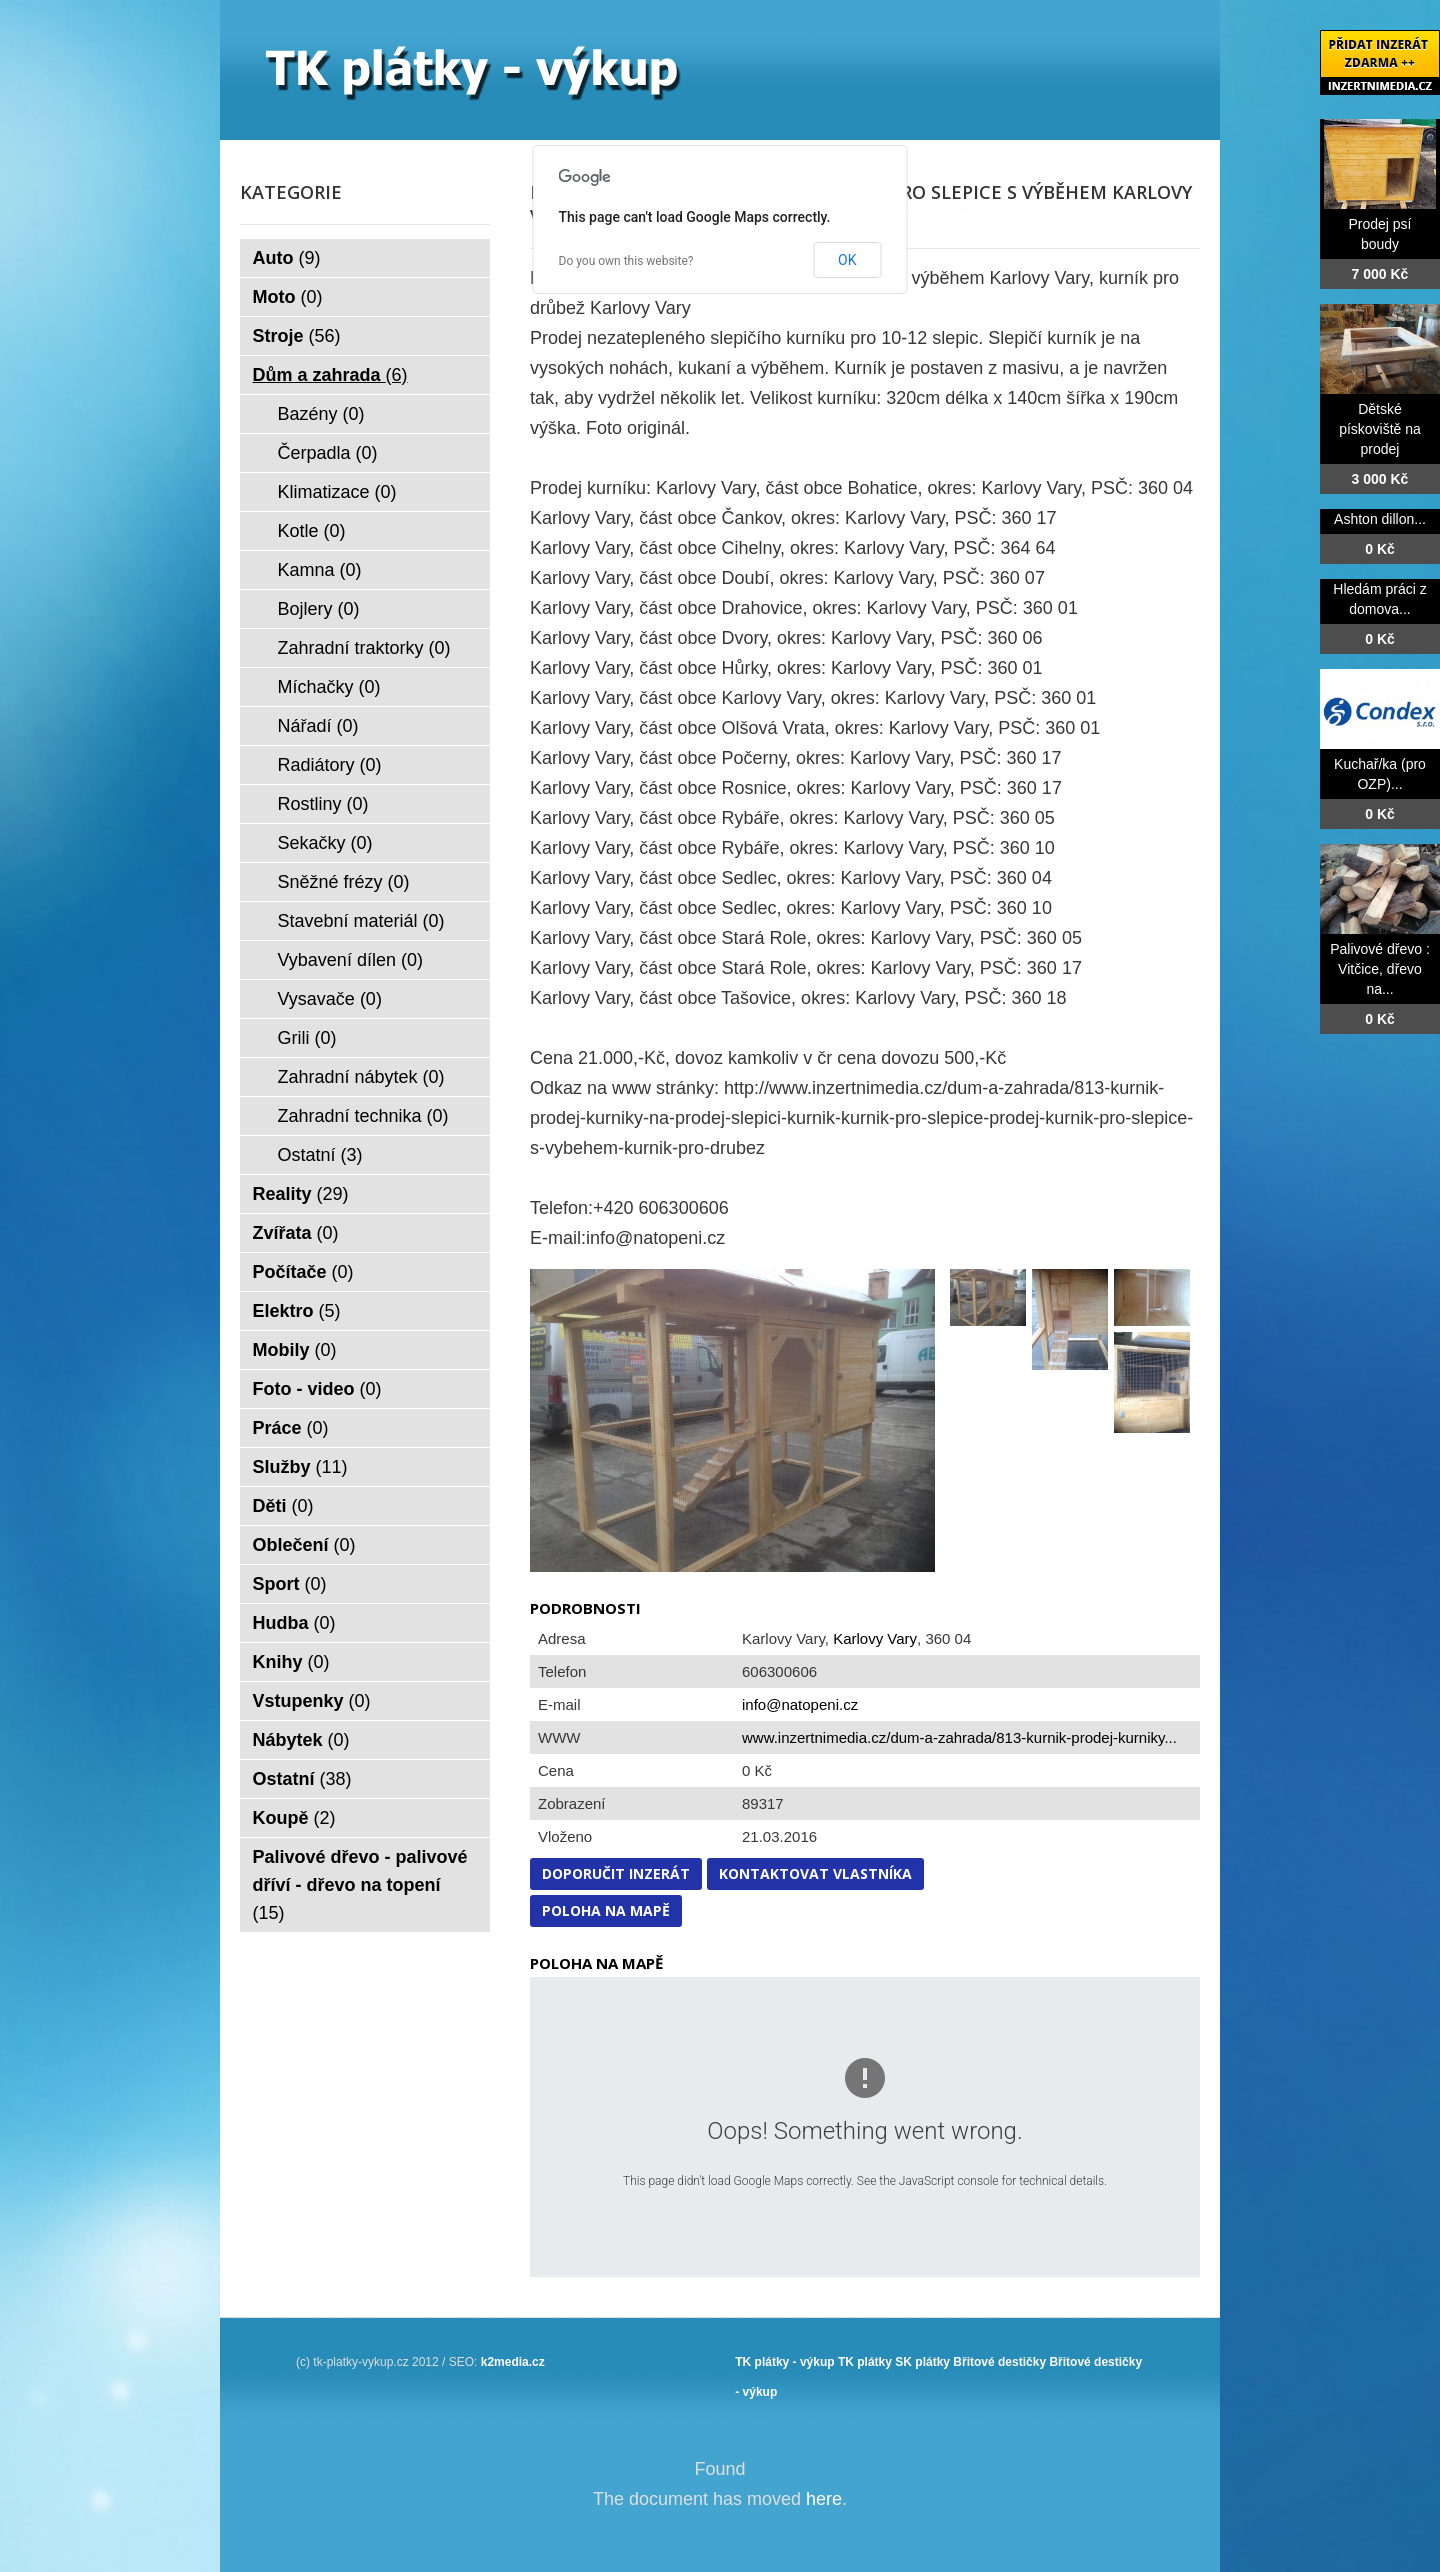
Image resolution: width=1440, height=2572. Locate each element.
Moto (288, 297)
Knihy (291, 1662)
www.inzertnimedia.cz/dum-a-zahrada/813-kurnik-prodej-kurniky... (959, 1737)
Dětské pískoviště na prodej (1380, 429)
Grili (307, 1038)
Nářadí (318, 726)
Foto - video (317, 1389)
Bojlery (319, 609)
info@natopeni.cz (800, 1704)
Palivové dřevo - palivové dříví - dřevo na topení (360, 1885)
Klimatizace (337, 492)
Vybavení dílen (350, 960)
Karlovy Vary (875, 1638)
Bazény (321, 414)
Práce (291, 1428)
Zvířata (296, 1233)
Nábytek (301, 1740)
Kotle (312, 531)
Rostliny (323, 804)
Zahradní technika (363, 1116)
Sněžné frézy (344, 882)
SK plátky (922, 2362)
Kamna (320, 570)
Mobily (295, 1350)
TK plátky (865, 2362)
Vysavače (330, 999)
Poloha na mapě (606, 1910)
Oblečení (304, 1545)
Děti (283, 1506)
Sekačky (325, 843)
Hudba (294, 1623)
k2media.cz (513, 2362)
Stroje (297, 336)
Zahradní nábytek (361, 1077)
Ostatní (320, 1155)
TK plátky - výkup (784, 2362)
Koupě (294, 1818)
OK (847, 260)
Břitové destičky (999, 2362)
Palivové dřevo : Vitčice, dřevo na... (1380, 969)
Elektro (297, 1311)
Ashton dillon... (1380, 519)
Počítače (303, 1272)
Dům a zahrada (330, 375)
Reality (301, 1194)
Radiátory (330, 765)
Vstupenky (312, 1701)
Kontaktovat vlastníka (815, 1873)
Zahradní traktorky (364, 648)
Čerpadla (328, 453)
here (824, 2499)
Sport (290, 1584)
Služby (300, 1467)
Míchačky (329, 687)
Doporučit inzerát (616, 1873)
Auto (287, 258)
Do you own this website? (626, 261)
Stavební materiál (361, 921)
